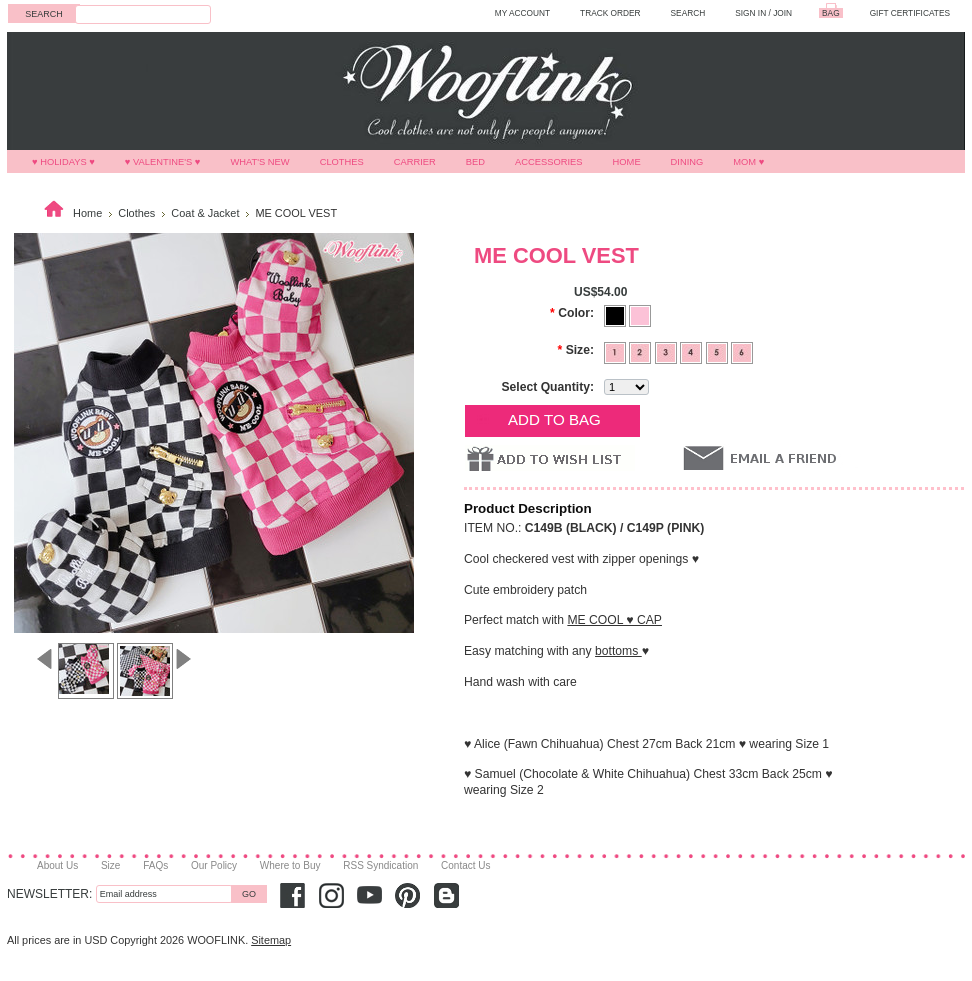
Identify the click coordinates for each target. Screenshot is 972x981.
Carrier (415, 162)
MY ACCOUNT (522, 13)
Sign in (750, 13)
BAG (831, 13)
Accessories (549, 162)
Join (782, 13)
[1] (616, 351)
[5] (718, 351)
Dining (687, 162)
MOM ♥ (748, 162)
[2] (641, 351)
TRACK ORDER (610, 13)
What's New (259, 162)
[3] (667, 351)
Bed (475, 162)
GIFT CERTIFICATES (910, 13)
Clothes (342, 162)
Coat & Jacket (205, 213)
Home (627, 162)
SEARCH (688, 13)
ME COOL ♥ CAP (614, 620)
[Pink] (640, 314)
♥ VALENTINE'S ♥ (163, 162)
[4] (692, 351)
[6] (742, 351)
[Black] (616, 314)
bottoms (618, 651)
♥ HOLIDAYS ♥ (63, 162)
